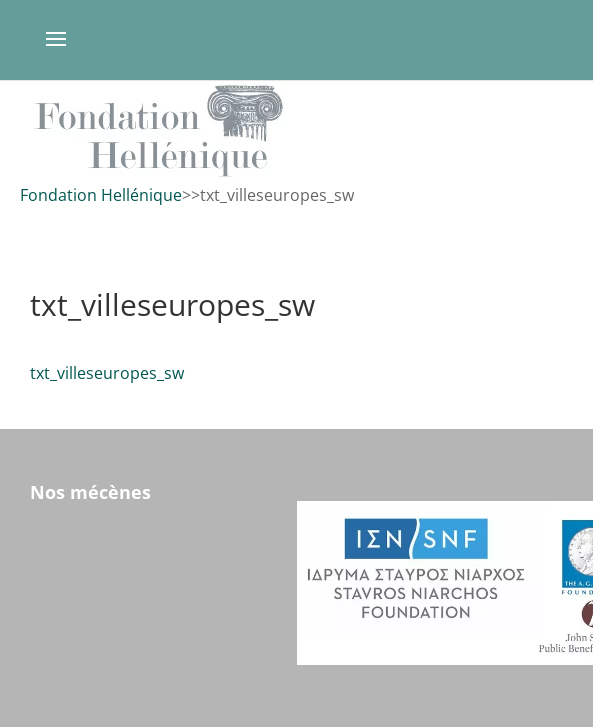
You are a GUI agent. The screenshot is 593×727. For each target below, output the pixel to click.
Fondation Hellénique (101, 195)
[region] (296, 130)
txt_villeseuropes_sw (107, 373)
